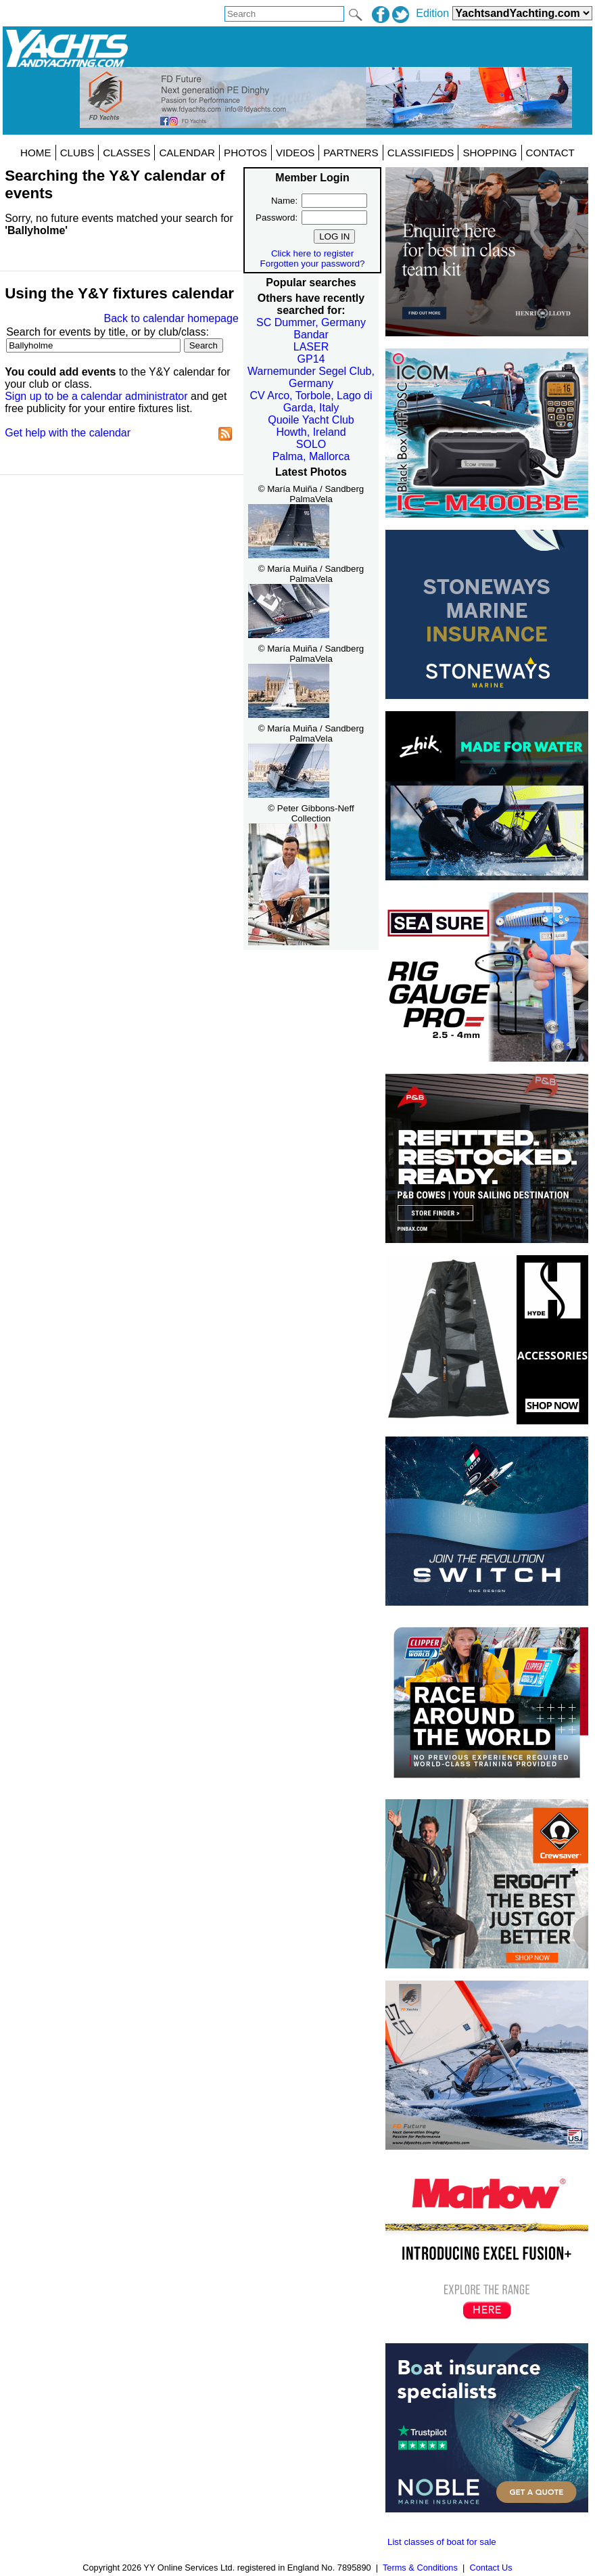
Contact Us (490, 2567)
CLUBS (77, 152)
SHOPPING (489, 152)
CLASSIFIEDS (420, 152)
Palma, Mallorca (311, 456)
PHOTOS (245, 152)
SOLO (311, 444)
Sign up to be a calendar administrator (96, 396)
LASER (311, 347)
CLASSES (126, 152)
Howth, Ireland (311, 432)
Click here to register (312, 253)
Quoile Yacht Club (311, 420)
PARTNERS (350, 152)
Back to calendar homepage (171, 318)
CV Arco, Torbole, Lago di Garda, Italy (310, 401)
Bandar (311, 334)
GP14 (311, 359)
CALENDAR (187, 152)
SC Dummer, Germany (311, 322)
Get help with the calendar (67, 432)
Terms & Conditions (420, 2567)
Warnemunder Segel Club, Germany (311, 377)
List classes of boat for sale (441, 2542)
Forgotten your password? (312, 263)
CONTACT (550, 152)
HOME (35, 152)
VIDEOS (295, 152)
